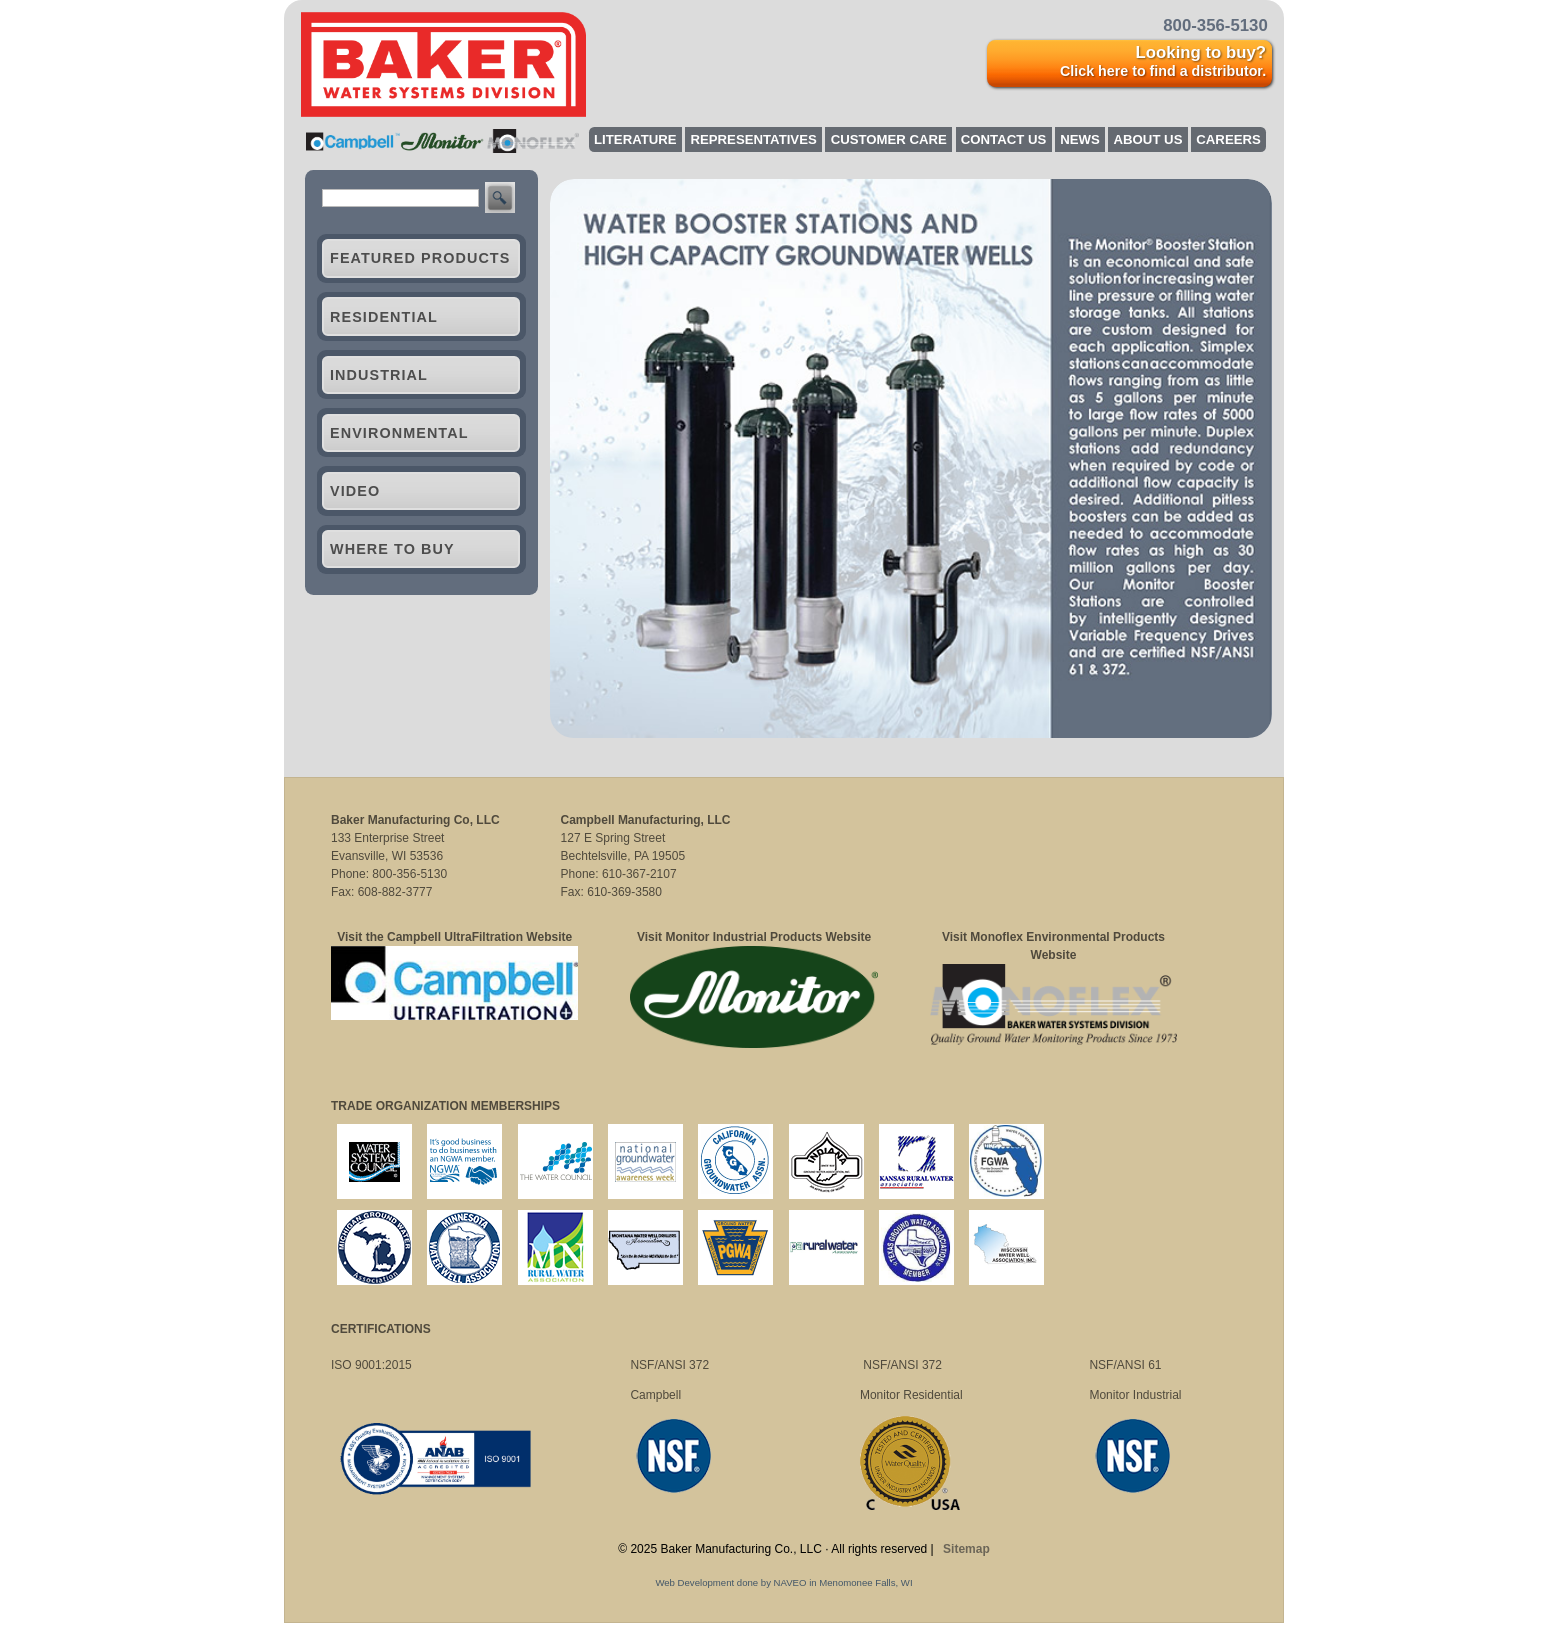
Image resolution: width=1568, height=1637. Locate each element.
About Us (1148, 139)
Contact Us (1003, 139)
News (1080, 139)
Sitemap (966, 1549)
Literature (635, 139)
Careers (1228, 139)
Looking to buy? (1163, 61)
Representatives (753, 139)
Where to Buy (392, 549)
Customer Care (889, 139)
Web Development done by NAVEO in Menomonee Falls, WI (783, 1582)
